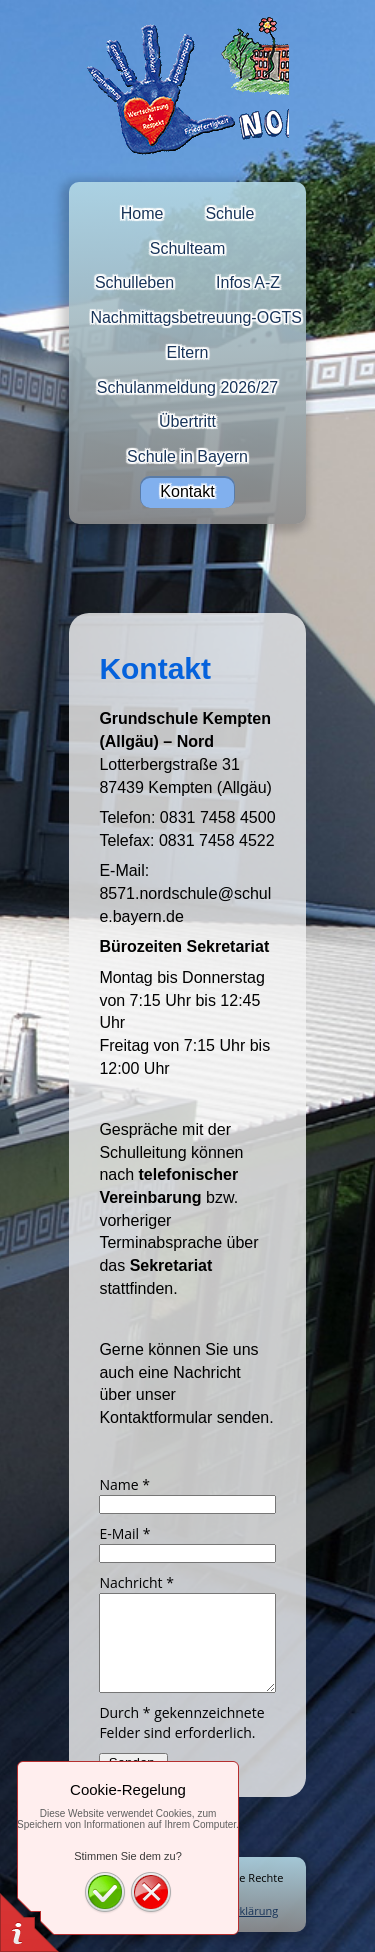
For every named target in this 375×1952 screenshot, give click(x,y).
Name (124, 1484)
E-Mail (124, 1533)
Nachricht (136, 1582)
